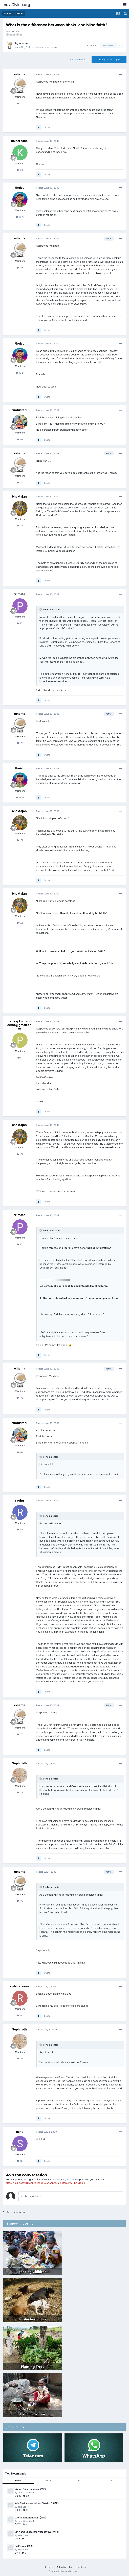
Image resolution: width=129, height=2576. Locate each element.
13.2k (20, 217)
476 (20, 439)
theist (19, 187)
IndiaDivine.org (16, 4)
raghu (19, 1500)
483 (20, 170)
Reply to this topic (109, 59)
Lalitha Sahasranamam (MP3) (30, 2517)
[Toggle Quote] (40, 609)
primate (19, 594)
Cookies (81, 2567)
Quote (47, 127)
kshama (23, 43)
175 (20, 103)
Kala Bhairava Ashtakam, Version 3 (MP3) (37, 2503)
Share (91, 45)
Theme (48, 2567)
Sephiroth (19, 1763)
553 (20, 623)
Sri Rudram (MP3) (24, 2546)
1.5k (20, 1792)
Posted (47, 74)
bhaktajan (19, 496)
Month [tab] (49, 2480)
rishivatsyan (19, 1986)
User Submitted (26, 2492)
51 (20, 1057)
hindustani (19, 410)
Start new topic (77, 59)
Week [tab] (18, 2480)
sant (19, 2131)
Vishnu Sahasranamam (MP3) (31, 2489)
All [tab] (111, 2480)
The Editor (23, 2506)
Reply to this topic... (34, 2196)
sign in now (69, 2179)
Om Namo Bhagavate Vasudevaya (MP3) (37, 2532)
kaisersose (19, 141)
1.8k (20, 525)
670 (20, 1529)
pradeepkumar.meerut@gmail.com (19, 1024)
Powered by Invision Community (64, 2571)
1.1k (20, 2160)
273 (20, 2015)
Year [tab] (80, 2480)
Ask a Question (65, 2567)
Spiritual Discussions (46, 47)
